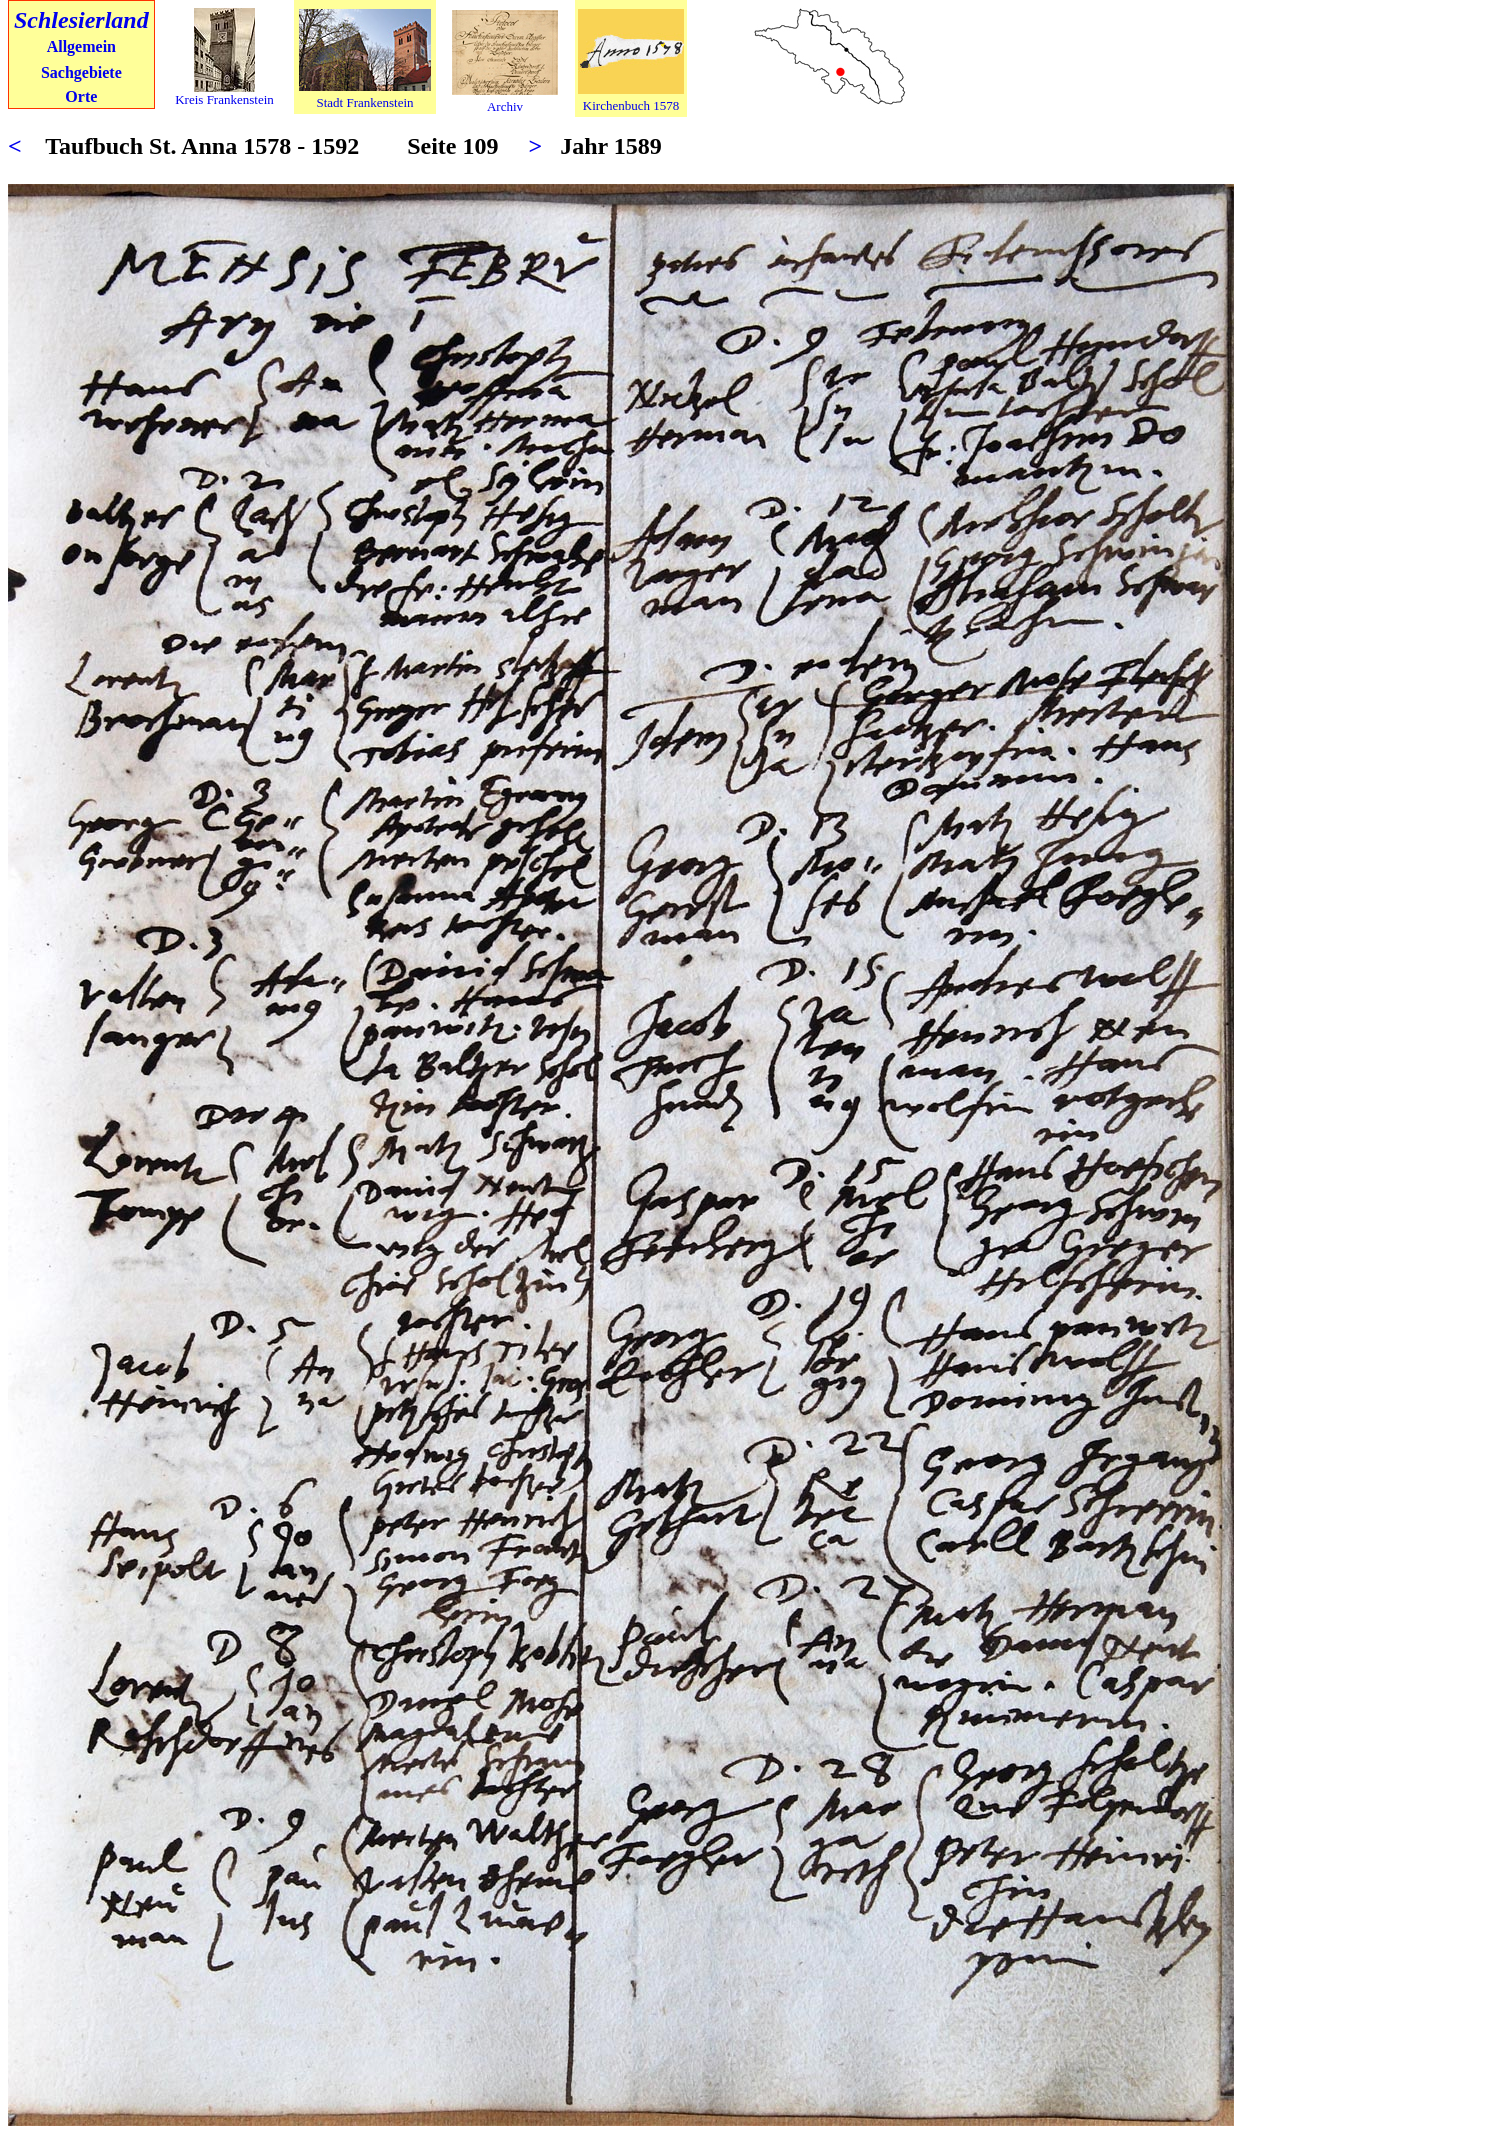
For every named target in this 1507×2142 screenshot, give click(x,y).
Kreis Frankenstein (224, 99)
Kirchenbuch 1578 (631, 105)
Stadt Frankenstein (364, 102)
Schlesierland (81, 20)
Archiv (505, 106)
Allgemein (81, 46)
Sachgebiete (81, 72)
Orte (81, 96)
